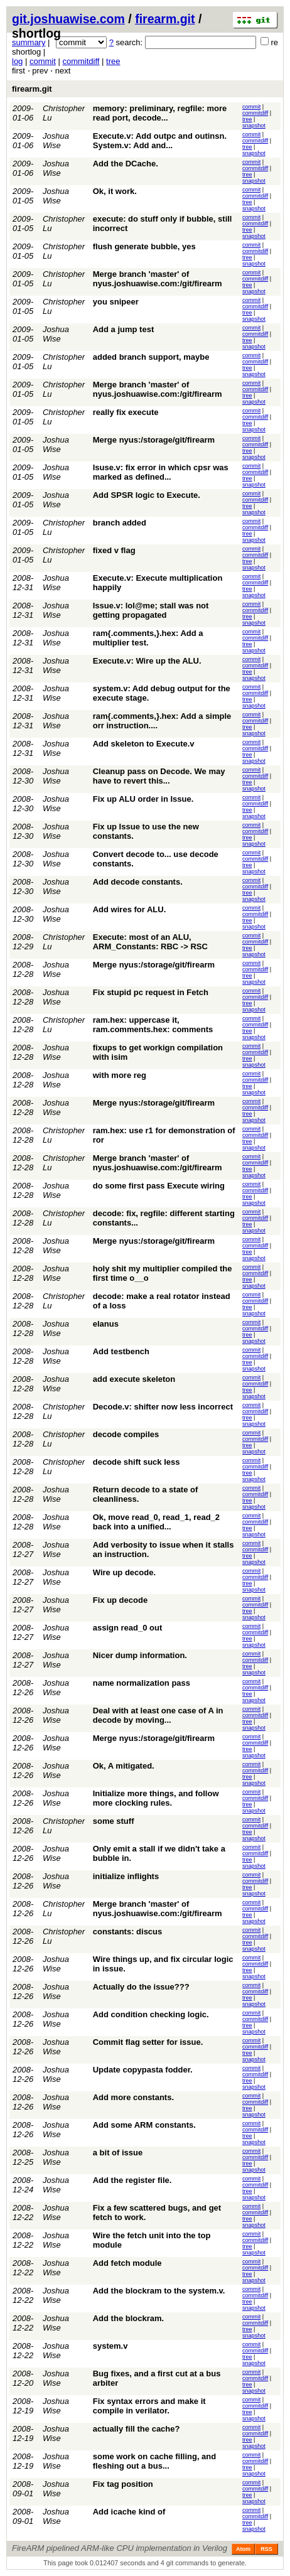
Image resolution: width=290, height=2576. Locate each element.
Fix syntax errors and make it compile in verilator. (149, 2405)
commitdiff (80, 61)
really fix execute (126, 412)
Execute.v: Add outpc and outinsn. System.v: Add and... (160, 140)
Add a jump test (123, 329)
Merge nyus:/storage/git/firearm (154, 440)
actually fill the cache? (136, 2428)
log (17, 61)
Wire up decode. (124, 1572)
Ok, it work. (115, 191)
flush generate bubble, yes (144, 246)
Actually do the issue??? (141, 1986)
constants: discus (128, 1931)
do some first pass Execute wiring (159, 1185)
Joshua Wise (56, 140)
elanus (106, 1323)
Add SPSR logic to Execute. (146, 495)
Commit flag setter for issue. (148, 2042)
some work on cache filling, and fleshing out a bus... (155, 2461)
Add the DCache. (125, 163)
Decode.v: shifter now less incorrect (163, 1406)
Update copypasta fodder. (143, 2069)
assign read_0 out (128, 1627)
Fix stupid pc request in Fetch (150, 992)
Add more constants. (133, 2097)
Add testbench (121, 1351)
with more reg (119, 1075)
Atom (243, 2549)
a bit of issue (117, 2152)
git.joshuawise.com (68, 19)
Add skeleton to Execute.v (144, 743)
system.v (110, 2346)
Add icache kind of (129, 2511)
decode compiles (126, 1434)
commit (43, 61)
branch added (119, 522)
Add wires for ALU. (129, 909)
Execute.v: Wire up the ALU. (147, 661)
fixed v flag (114, 550)
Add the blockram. (128, 2318)
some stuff (113, 1821)
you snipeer (116, 301)
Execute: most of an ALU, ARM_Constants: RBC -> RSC (150, 941)
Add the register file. (132, 2180)
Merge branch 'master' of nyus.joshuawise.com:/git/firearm (157, 278)
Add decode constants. (138, 882)
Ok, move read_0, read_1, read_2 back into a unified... (156, 1521)
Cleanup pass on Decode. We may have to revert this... (159, 776)
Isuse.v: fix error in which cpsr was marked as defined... (160, 472)
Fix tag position (123, 2484)
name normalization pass (141, 1683)
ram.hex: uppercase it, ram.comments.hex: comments (153, 1024)
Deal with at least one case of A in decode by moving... (158, 1715)
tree (113, 61)
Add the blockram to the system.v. (159, 2290)
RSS (266, 2549)
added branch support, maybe (151, 357)
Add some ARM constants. (144, 2125)
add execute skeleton (134, 1379)
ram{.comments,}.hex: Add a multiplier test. (148, 637)
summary (28, 42)
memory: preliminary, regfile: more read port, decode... (160, 113)
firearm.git (165, 19)
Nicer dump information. (140, 1655)
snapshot (254, 125)
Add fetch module (127, 2263)
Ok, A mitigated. (123, 1765)
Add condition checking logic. (151, 2014)
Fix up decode (120, 1600)
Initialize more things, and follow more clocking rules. (156, 1798)
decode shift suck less (136, 1462)
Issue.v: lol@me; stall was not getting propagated (151, 610)
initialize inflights (126, 1876)
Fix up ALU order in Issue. (143, 799)
